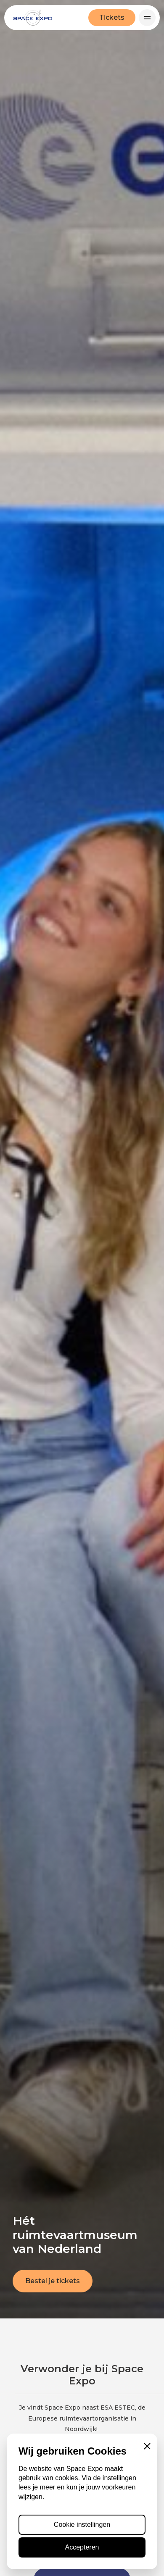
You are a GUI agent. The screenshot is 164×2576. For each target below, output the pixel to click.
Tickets (111, 17)
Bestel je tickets (52, 2281)
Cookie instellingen (82, 2524)
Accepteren (82, 2547)
